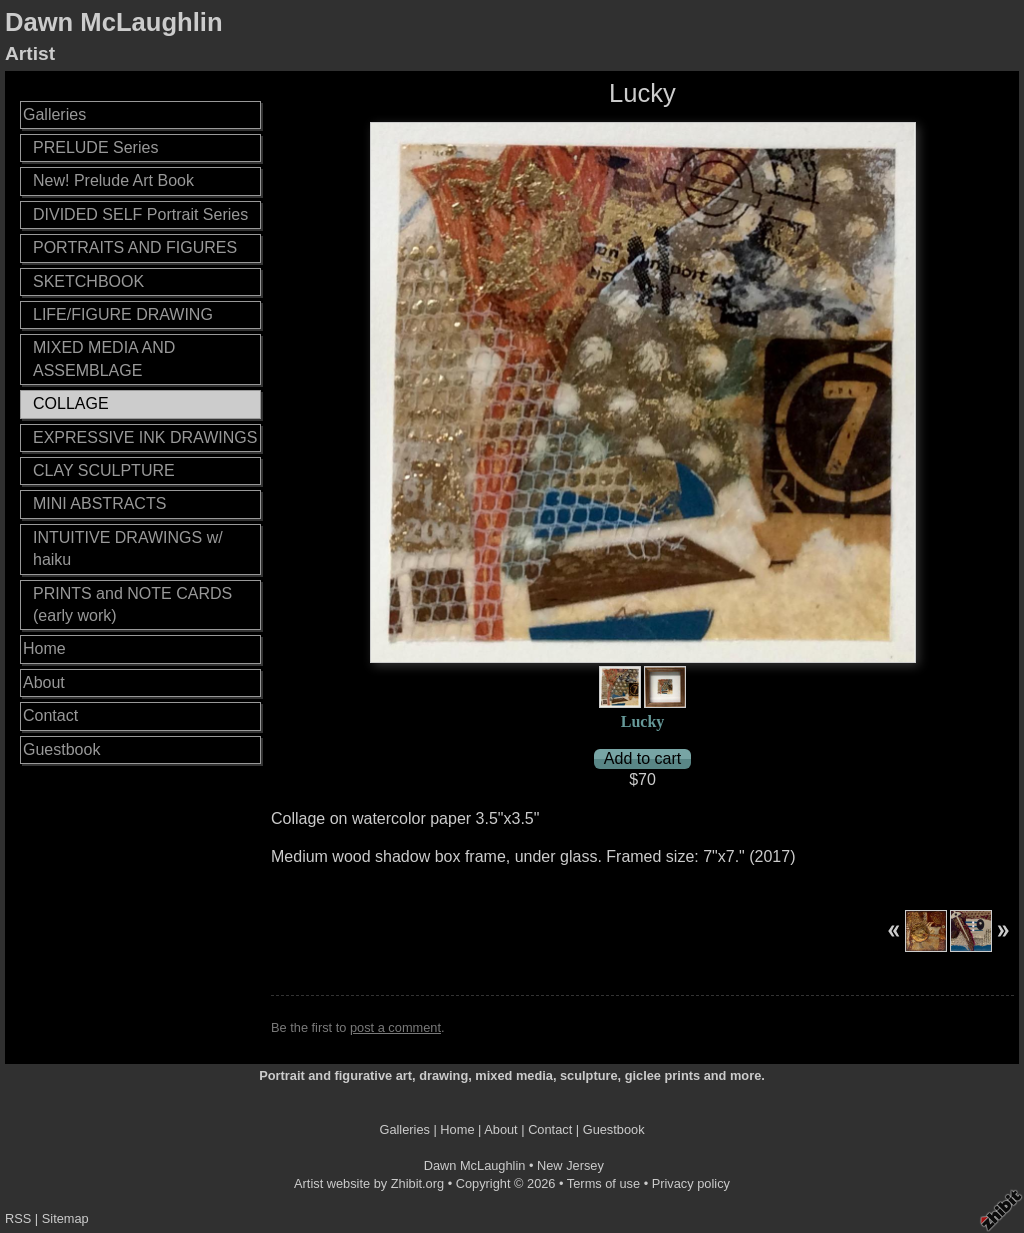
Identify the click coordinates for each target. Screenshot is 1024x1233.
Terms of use (603, 1183)
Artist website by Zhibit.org (369, 1183)
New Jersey (570, 1165)
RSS (18, 1218)
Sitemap (65, 1218)
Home (44, 648)
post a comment (395, 1027)
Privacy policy (691, 1183)
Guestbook (61, 749)
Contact (50, 715)
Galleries (54, 114)
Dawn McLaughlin (114, 22)
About (44, 682)
